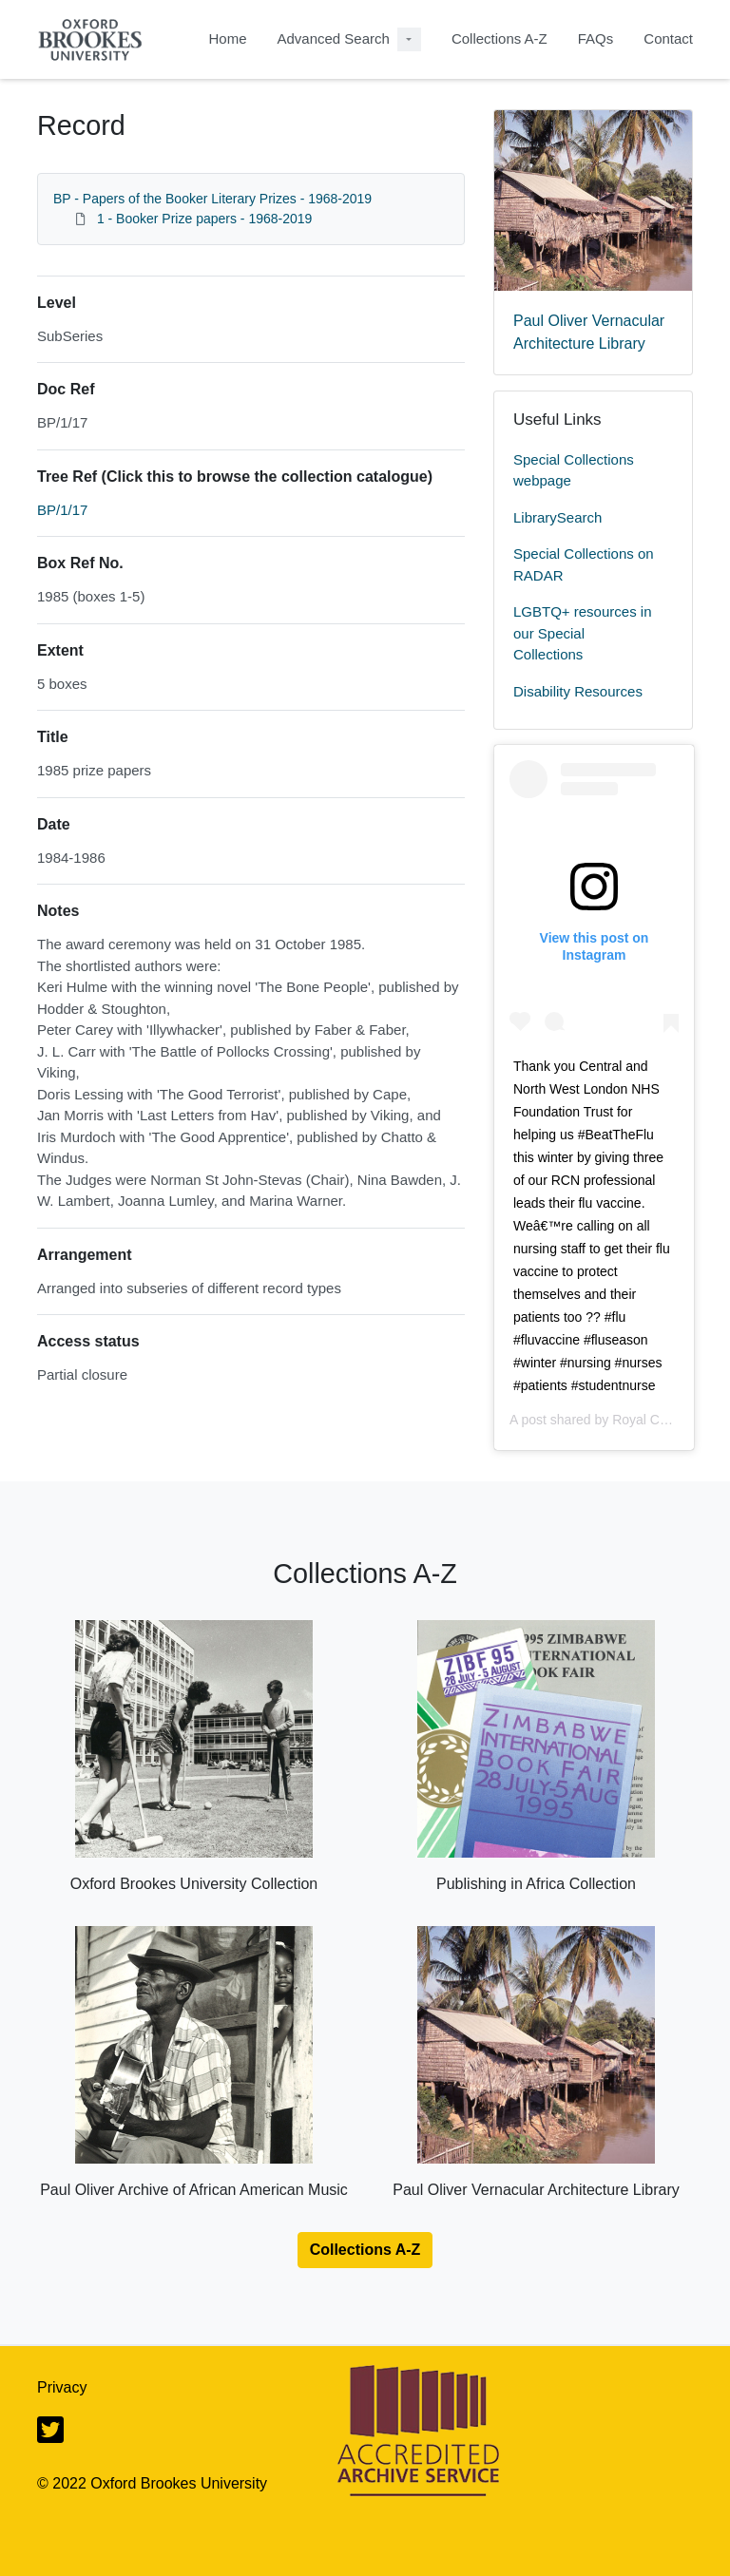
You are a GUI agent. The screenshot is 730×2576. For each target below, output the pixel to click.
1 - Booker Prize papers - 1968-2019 (204, 218)
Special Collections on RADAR (583, 564)
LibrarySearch (557, 517)
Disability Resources (578, 691)
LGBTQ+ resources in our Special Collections (582, 632)
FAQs (596, 38)
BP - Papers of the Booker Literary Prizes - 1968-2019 (212, 198)
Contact (668, 38)
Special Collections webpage (573, 470)
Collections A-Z (499, 38)
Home (227, 38)
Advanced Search (333, 38)
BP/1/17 (62, 510)
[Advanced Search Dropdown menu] (409, 39)
